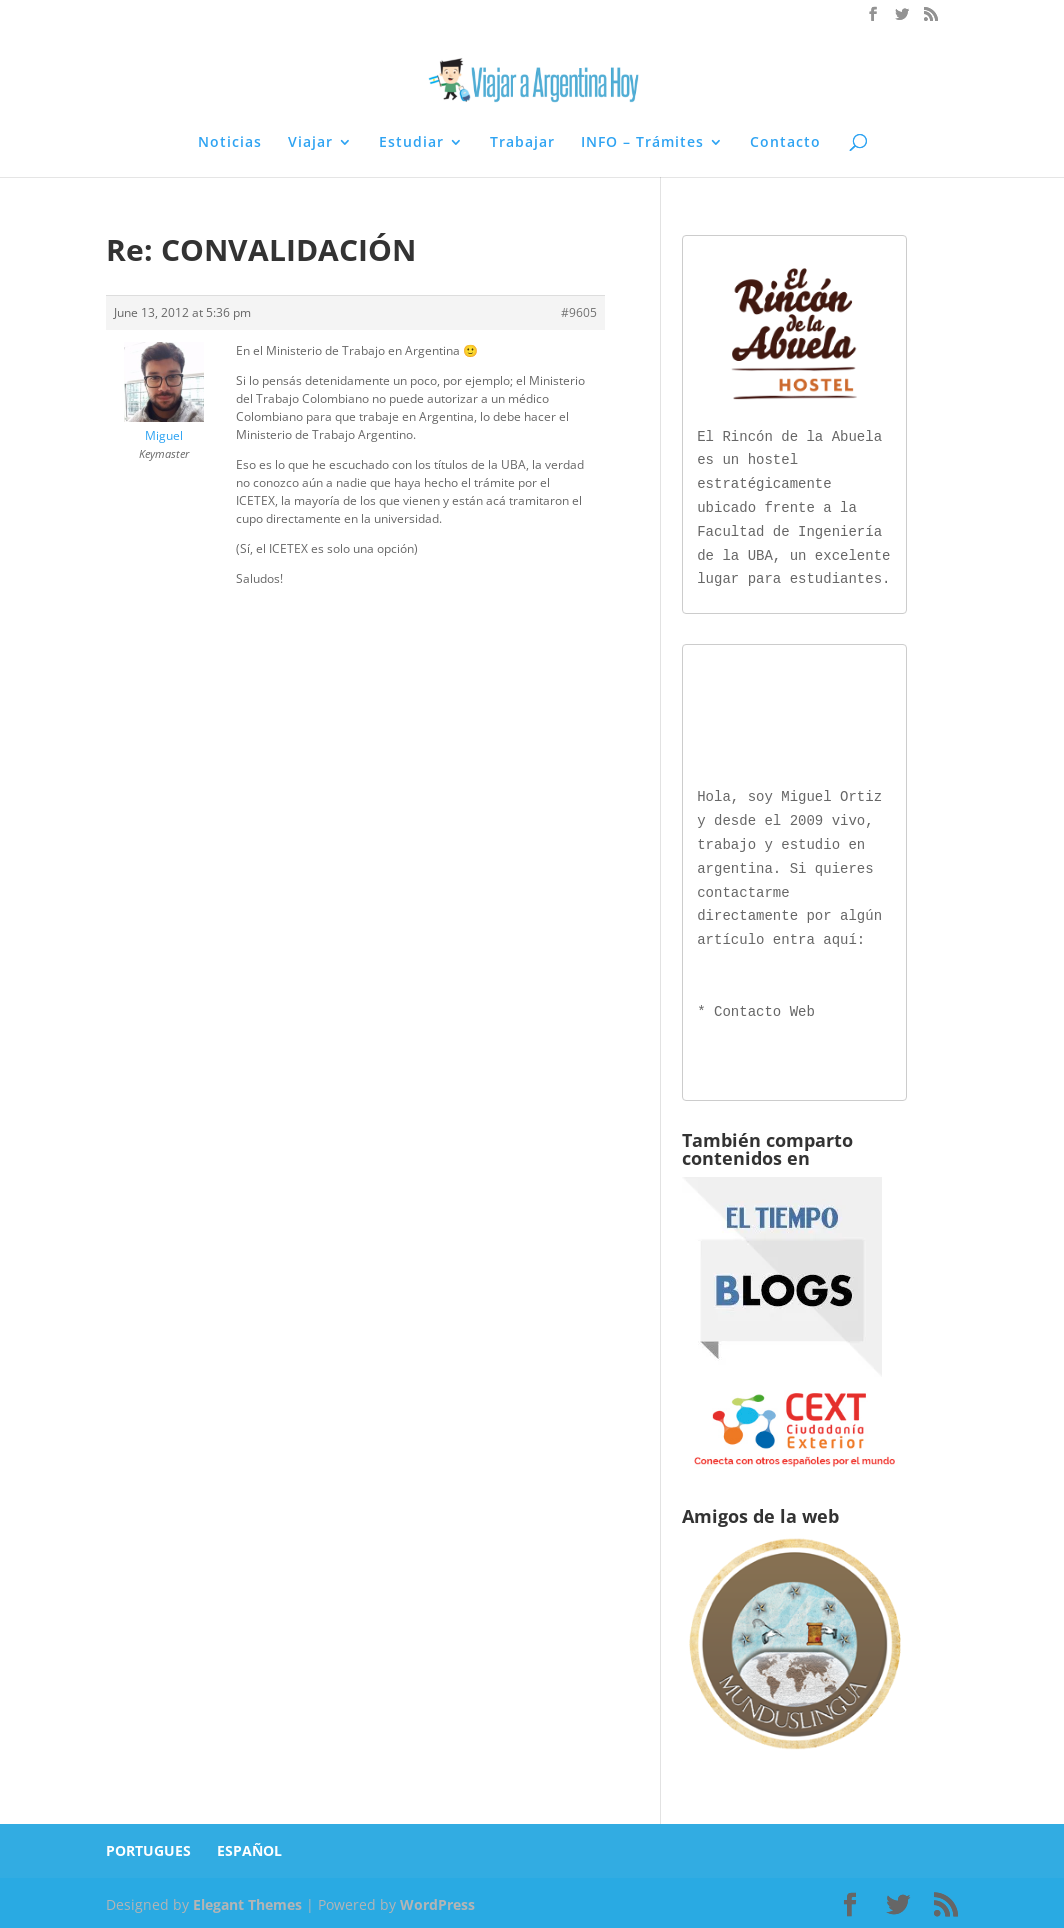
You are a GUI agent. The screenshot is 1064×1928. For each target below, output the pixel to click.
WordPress (437, 1900)
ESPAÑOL (249, 1846)
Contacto (785, 143)
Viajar (310, 143)
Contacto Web (764, 1008)
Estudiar (411, 143)
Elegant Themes (247, 1900)
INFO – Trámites (642, 143)
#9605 (579, 312)
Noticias (230, 143)
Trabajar (522, 143)
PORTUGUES (148, 1846)
